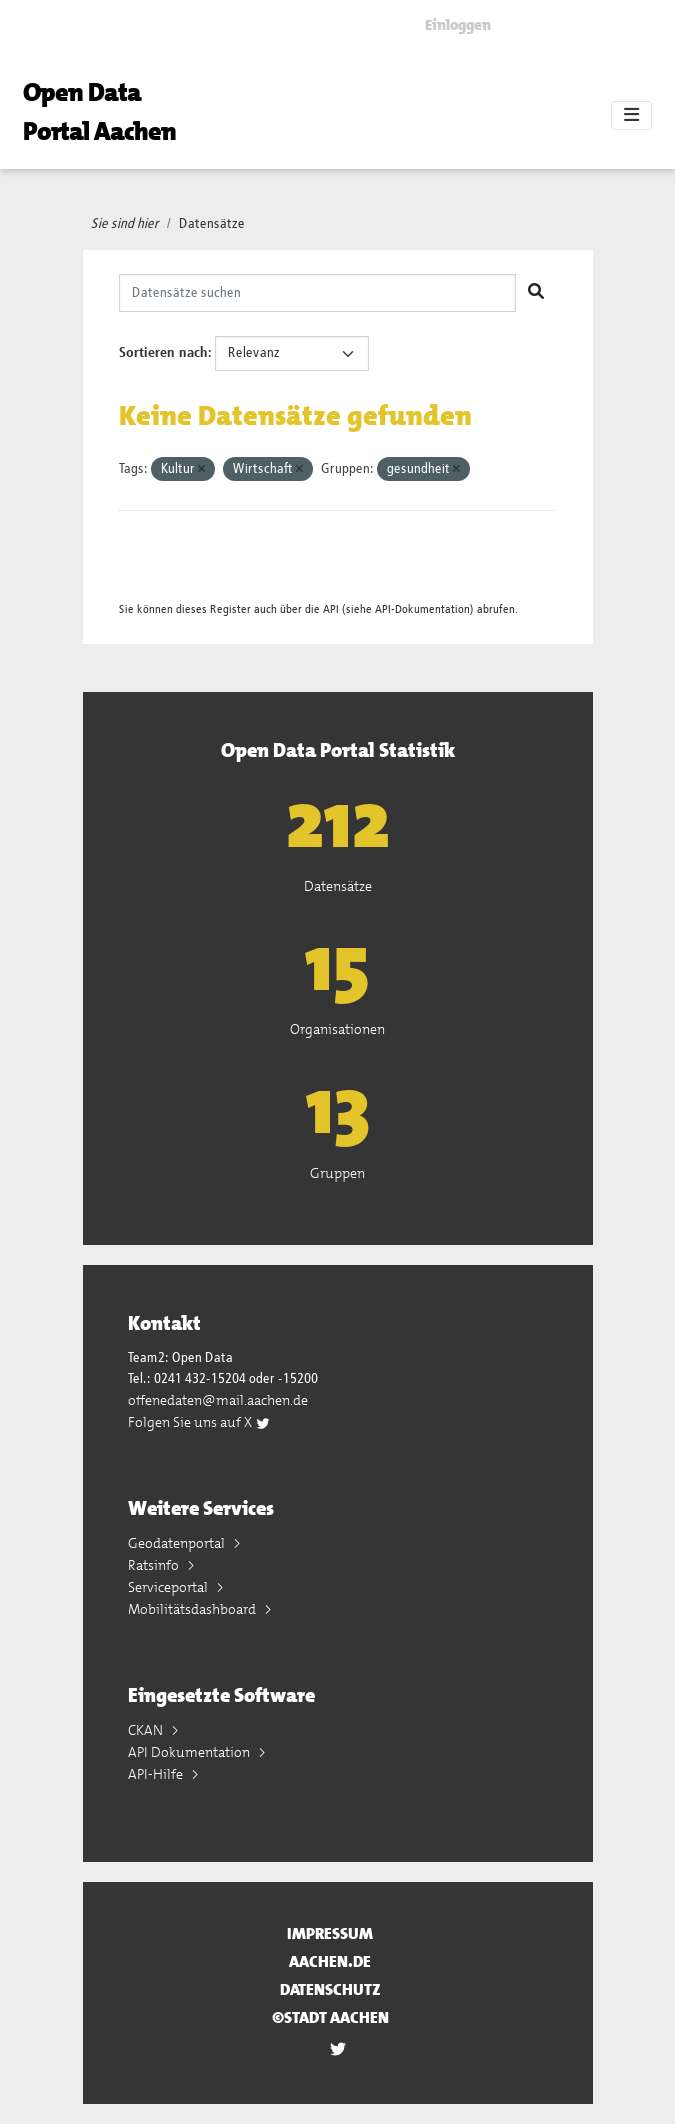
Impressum (330, 1933)
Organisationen (337, 1029)
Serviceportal (169, 1587)
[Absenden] (536, 293)
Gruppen (337, 1173)
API (331, 609)
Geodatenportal (178, 1543)
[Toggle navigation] (631, 116)
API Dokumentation (190, 1752)
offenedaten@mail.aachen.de (218, 1400)
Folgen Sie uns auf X (199, 1422)
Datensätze (212, 224)
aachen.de (330, 1961)
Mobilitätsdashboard (193, 1609)
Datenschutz (330, 1989)
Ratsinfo (155, 1565)
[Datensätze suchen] (317, 293)
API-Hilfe (157, 1774)
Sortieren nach (163, 353)
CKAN (147, 1730)
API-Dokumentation (422, 609)
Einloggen (458, 25)
